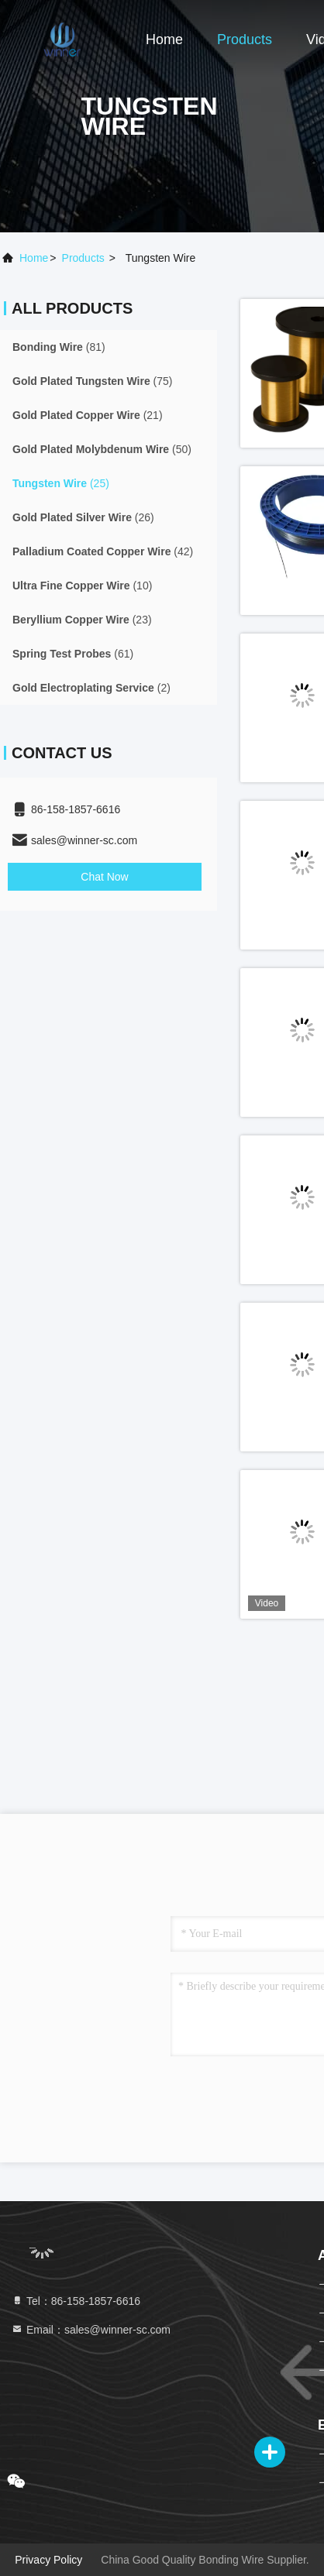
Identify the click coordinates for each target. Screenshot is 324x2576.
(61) (72, 653)
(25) (60, 483)
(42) (102, 551)
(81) (58, 347)
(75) (92, 381)
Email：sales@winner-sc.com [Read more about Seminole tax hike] (91, 2330)
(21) (87, 415)
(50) (101, 449)
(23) (82, 619)
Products (244, 39)
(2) (91, 688)
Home (164, 39)
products (83, 258)
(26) (83, 517)
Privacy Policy (48, 2560)
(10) (82, 585)
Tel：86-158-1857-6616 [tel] (75, 2301)
